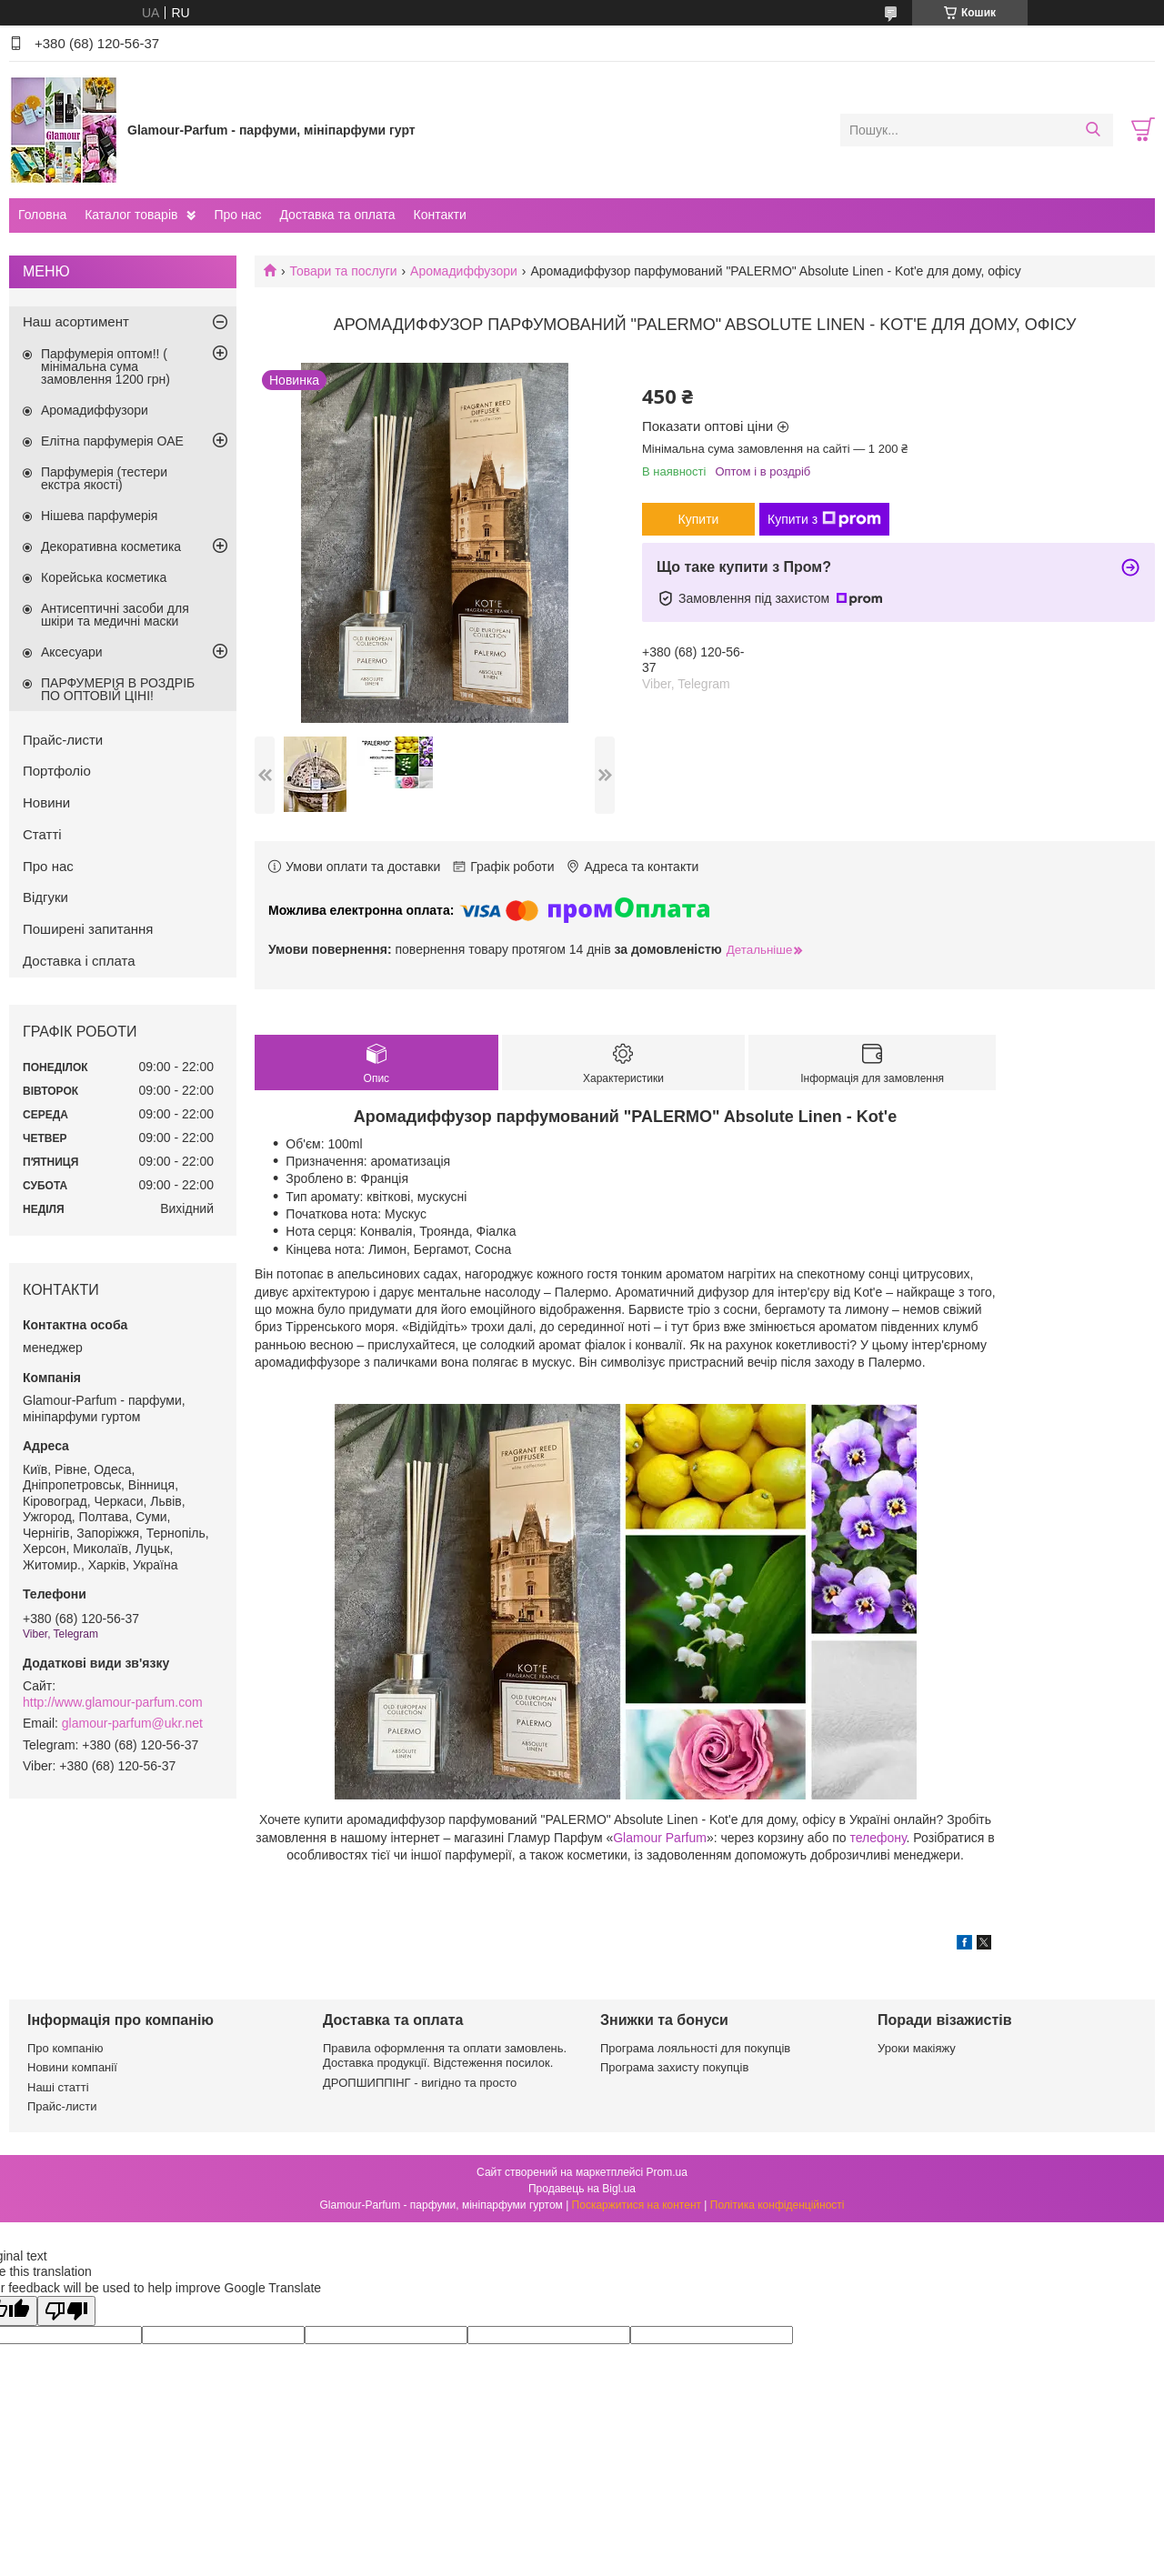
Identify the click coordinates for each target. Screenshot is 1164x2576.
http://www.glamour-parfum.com (113, 1702)
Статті (42, 834)
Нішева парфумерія (99, 515)
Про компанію (65, 2048)
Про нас (237, 214)
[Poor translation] (66, 2311)
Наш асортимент (76, 321)
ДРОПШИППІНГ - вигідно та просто (420, 2083)
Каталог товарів (131, 214)
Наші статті (58, 2087)
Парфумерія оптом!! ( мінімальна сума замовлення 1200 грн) (105, 366)
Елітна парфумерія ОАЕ (112, 441)
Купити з (824, 519)
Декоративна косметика (111, 546)
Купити (698, 519)
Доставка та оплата (337, 214)
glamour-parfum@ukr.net (132, 1723)
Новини (46, 802)
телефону (877, 1837)
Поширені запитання (88, 929)
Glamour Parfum (660, 1837)
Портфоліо (57, 770)
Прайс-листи (63, 739)
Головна (42, 214)
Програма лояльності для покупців (695, 2048)
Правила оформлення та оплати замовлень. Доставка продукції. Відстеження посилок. (445, 2055)
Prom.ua (667, 2172)
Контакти (439, 214)
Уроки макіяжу (917, 2048)
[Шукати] (1092, 130)
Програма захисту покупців (674, 2067)
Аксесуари (72, 652)
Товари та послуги (342, 271)
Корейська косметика (103, 577)
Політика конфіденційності (777, 2205)
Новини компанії (72, 2067)
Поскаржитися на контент (636, 2205)
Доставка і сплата (79, 960)
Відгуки (45, 897)
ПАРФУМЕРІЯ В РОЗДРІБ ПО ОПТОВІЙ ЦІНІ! (118, 689)
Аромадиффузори (463, 271)
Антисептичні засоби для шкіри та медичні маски (115, 614)
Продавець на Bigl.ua (582, 2188)
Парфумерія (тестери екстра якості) (104, 478)
